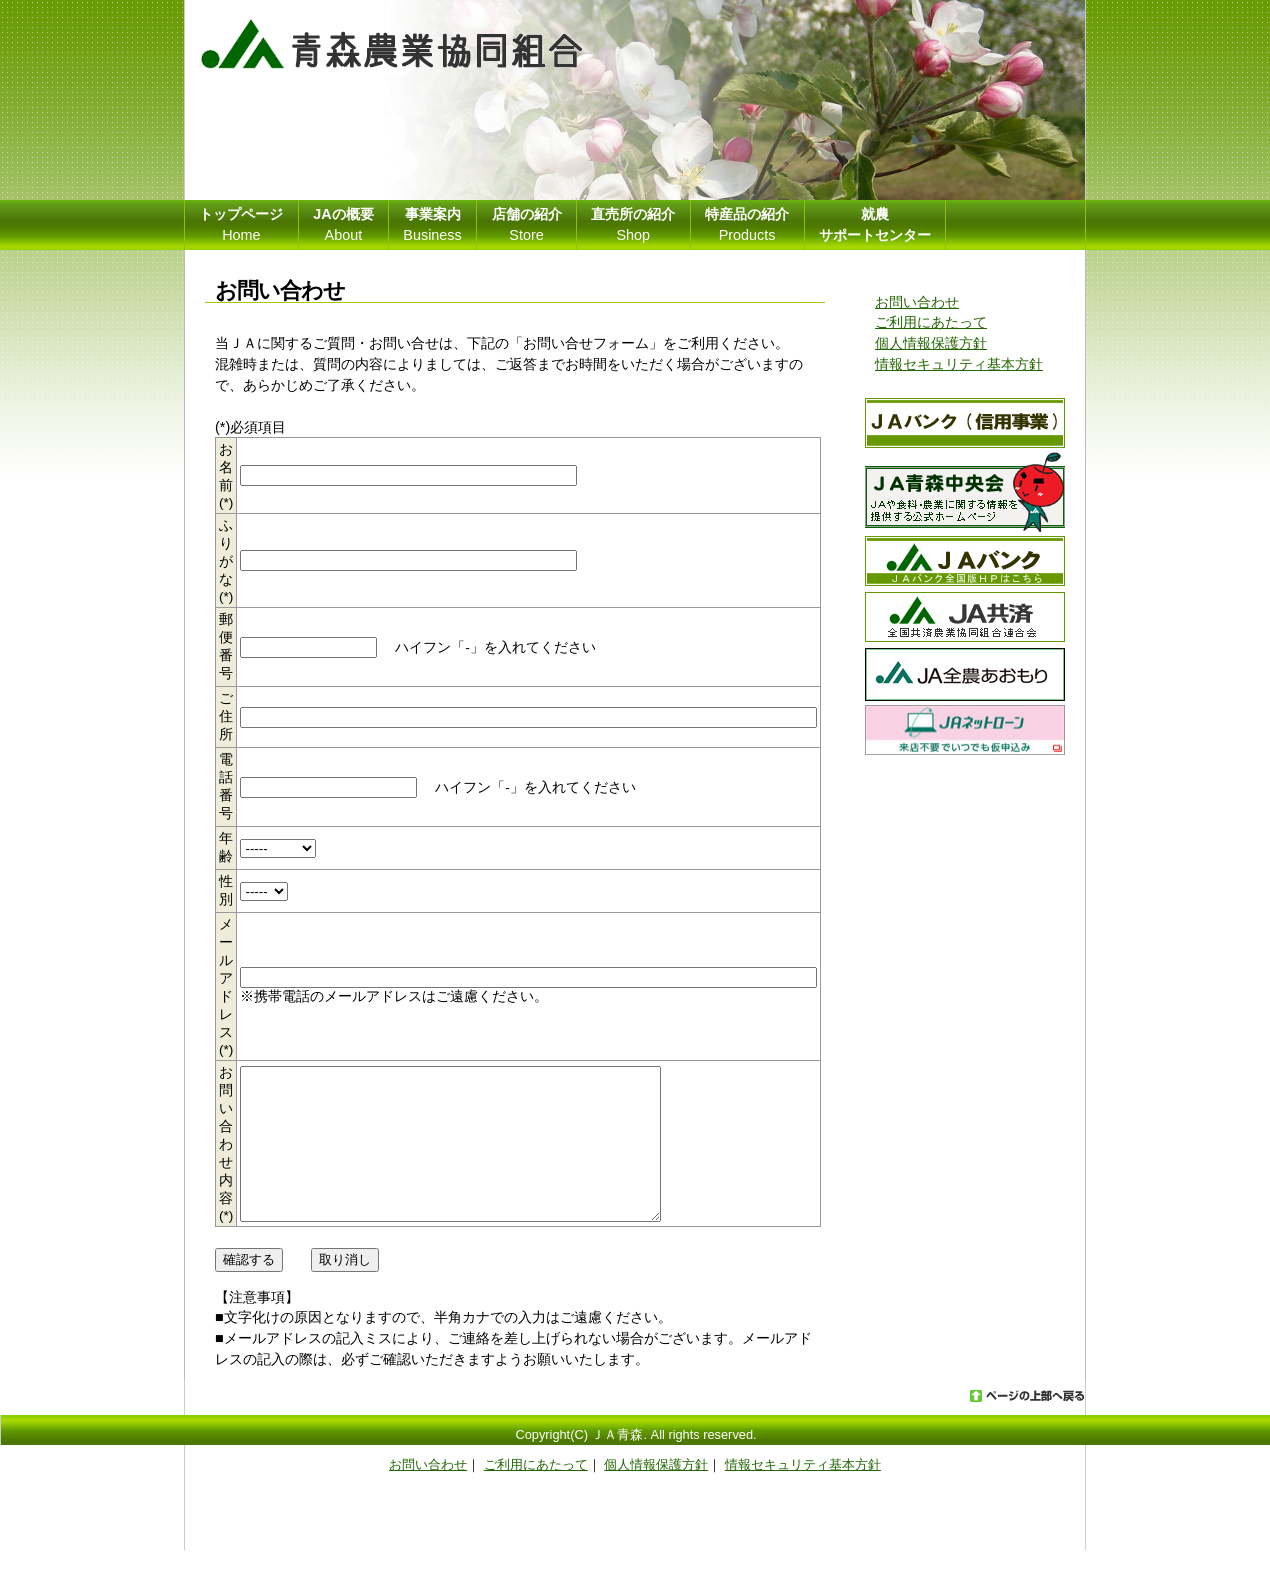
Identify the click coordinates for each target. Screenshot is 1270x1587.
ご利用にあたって (931, 322)
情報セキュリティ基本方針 (959, 364)
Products (747, 224)
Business (432, 224)
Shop (633, 224)
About (343, 224)
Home (241, 224)
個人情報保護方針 (931, 343)
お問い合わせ (917, 302)
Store (527, 224)
